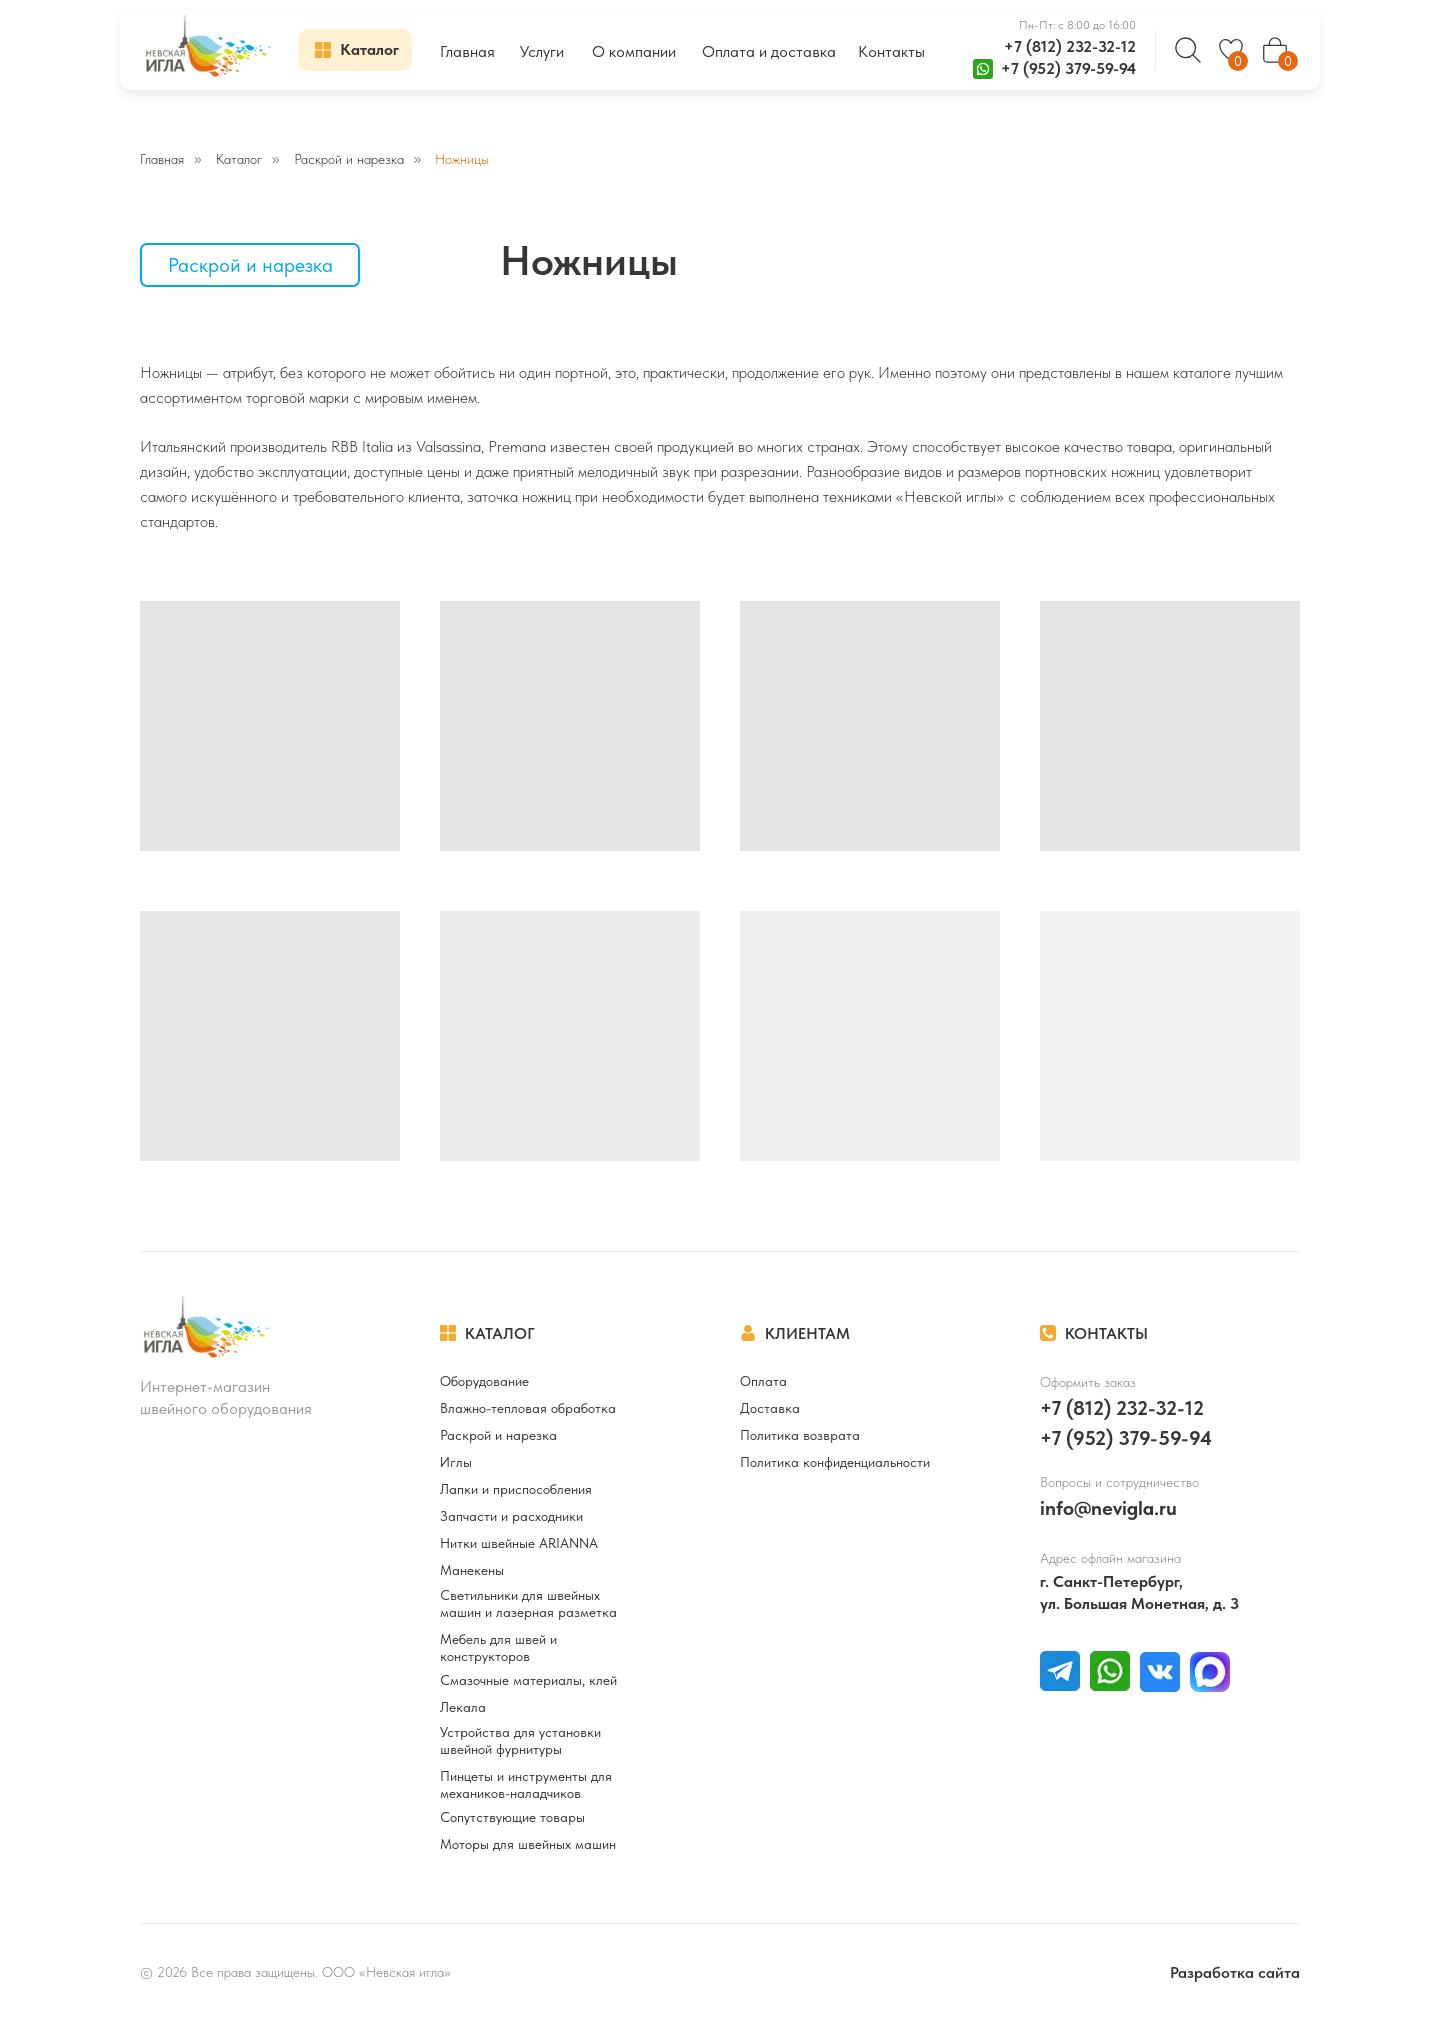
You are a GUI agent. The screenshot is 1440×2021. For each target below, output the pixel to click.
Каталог (239, 159)
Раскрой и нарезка (349, 159)
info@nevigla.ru (1108, 1508)
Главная (162, 159)
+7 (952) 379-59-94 (1068, 68)
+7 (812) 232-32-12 (1070, 46)
